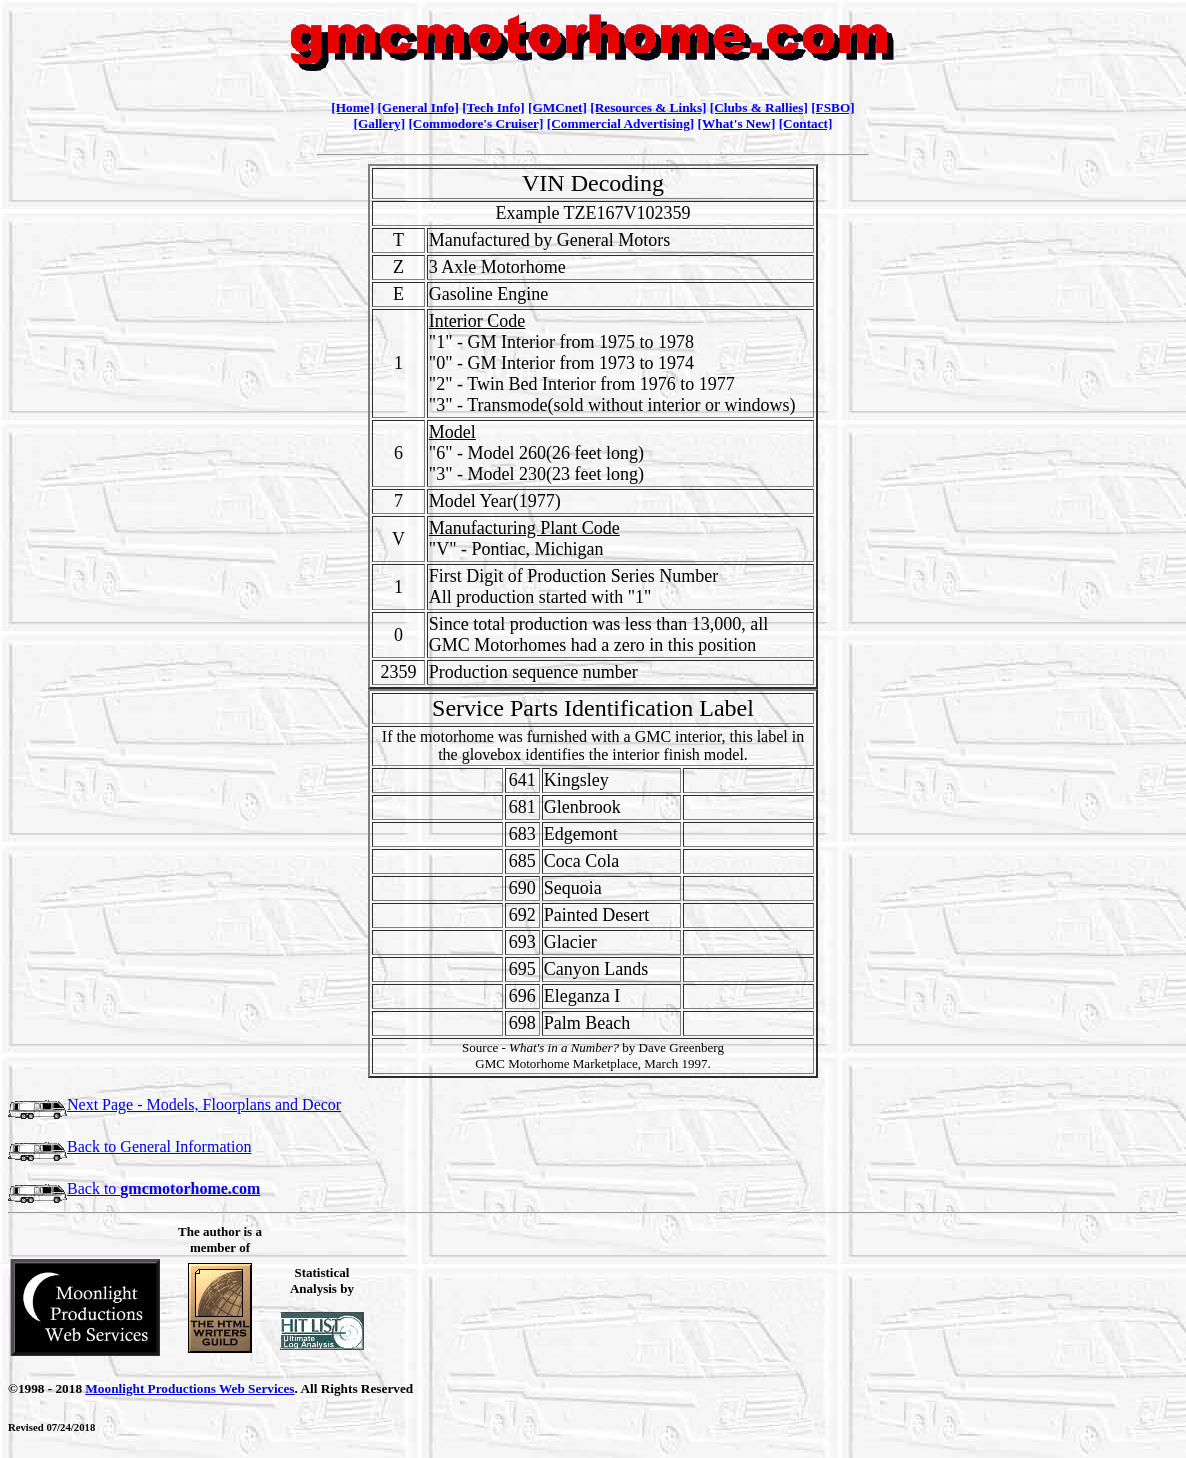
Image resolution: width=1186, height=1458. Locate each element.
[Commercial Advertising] (621, 123)
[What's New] (737, 123)
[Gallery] (380, 123)
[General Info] (417, 107)
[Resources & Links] (648, 107)
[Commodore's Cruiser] (475, 123)
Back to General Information (129, 1146)
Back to (134, 1188)
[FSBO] (832, 107)
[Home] (352, 107)
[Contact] (806, 123)
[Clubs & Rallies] (759, 107)
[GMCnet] (557, 107)
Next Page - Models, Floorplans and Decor (174, 1104)
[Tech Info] (493, 107)
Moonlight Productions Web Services (189, 1388)
